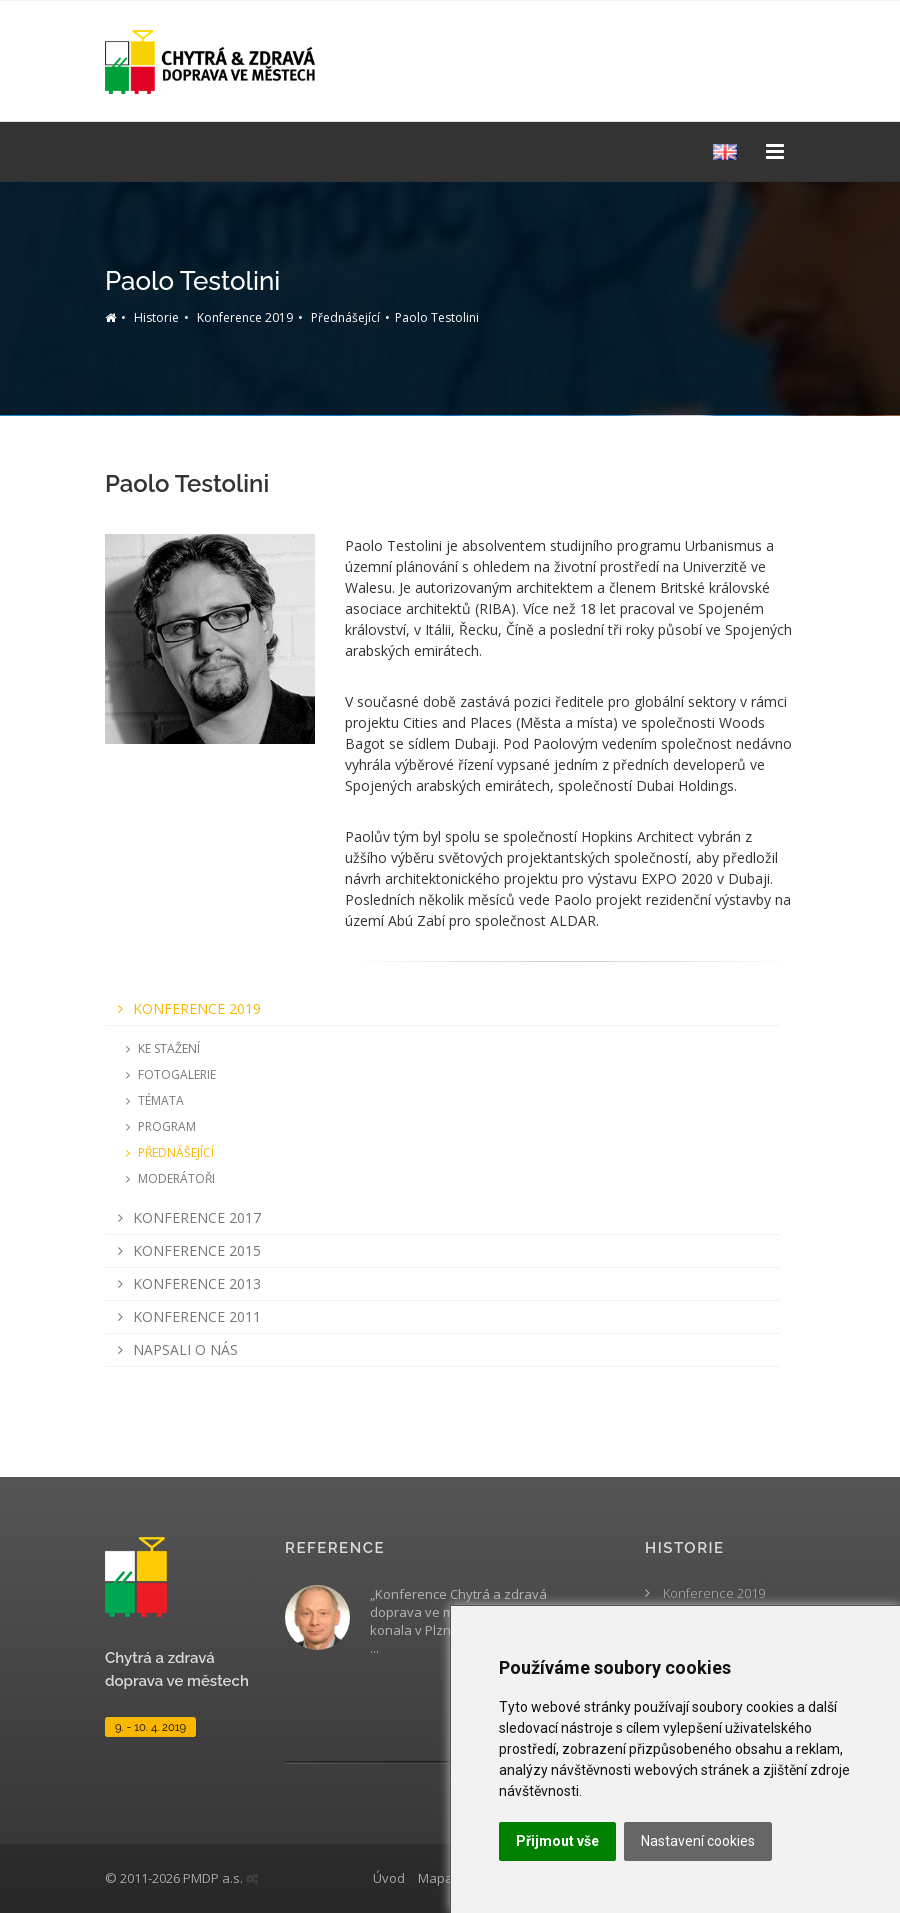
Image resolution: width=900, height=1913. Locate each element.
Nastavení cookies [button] (698, 1841)
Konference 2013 (186, 1283)
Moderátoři (167, 1178)
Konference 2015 (186, 1250)
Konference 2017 (186, 1217)
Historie (156, 317)
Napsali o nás (174, 1349)
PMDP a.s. (213, 1878)
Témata (152, 1100)
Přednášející (345, 317)
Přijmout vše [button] (557, 1841)
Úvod (389, 1878)
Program (158, 1126)
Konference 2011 (186, 1316)
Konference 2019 (245, 317)
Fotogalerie (168, 1074)
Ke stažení (160, 1048)
